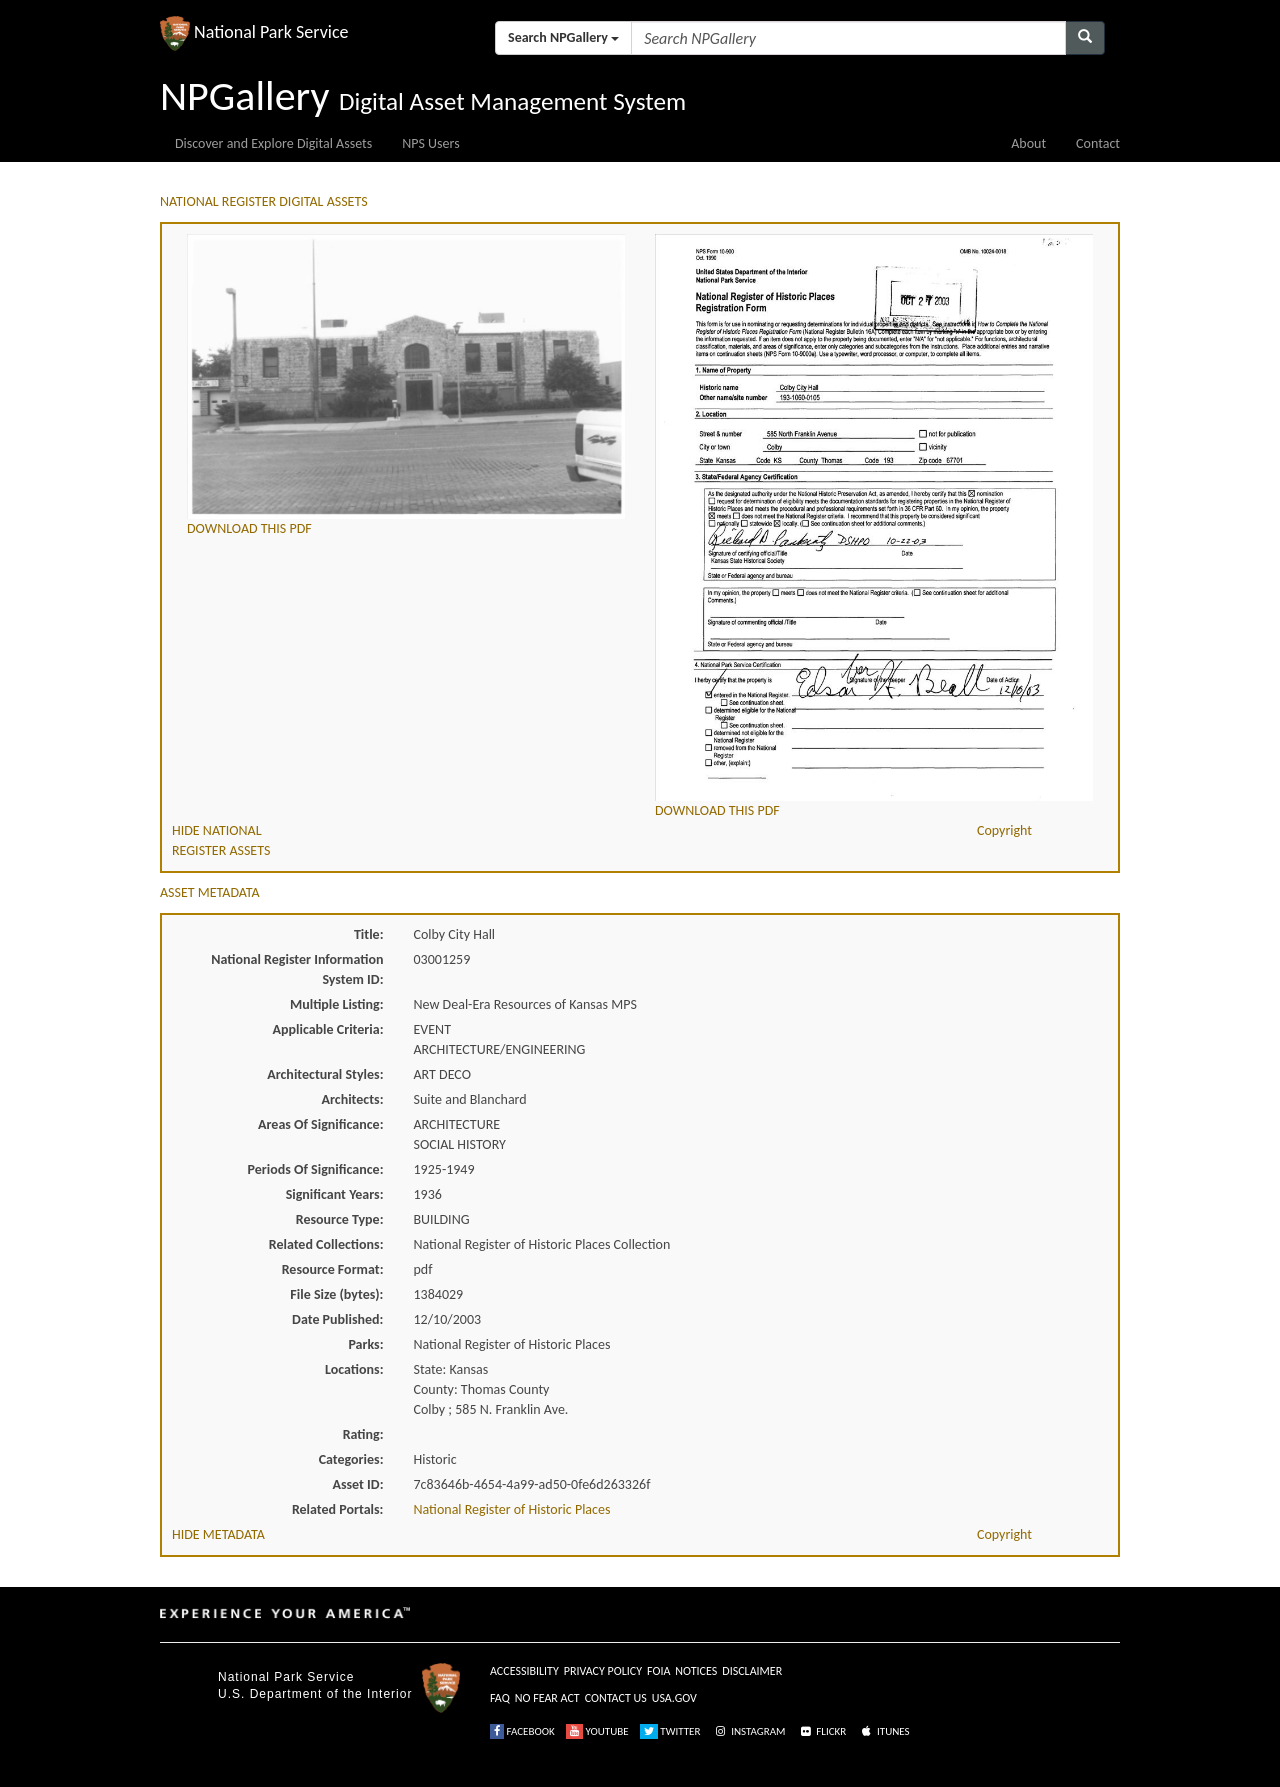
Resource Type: (340, 1219)
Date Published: (337, 1319)
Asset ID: (357, 1484)
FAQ (500, 1698)
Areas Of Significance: (320, 1124)
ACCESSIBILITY (524, 1671)
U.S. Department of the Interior (315, 1694)
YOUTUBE (597, 1731)
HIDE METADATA (218, 1534)
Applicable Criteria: (328, 1029)
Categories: (351, 1459)
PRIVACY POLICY (603, 1671)
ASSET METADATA (210, 892)
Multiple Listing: (337, 1004)
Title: (369, 934)
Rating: (363, 1434)
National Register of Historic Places (512, 1509)
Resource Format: (333, 1269)
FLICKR (822, 1731)
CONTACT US (616, 1698)
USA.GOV (674, 1698)
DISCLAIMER (752, 1671)
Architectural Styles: (325, 1074)
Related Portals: (338, 1509)
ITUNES (884, 1731)
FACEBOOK (522, 1731)
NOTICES (696, 1671)
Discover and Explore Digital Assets (273, 143)
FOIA (658, 1671)
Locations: (354, 1369)
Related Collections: (326, 1244)
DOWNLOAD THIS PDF (249, 528)
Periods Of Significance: (316, 1169)
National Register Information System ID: (297, 969)
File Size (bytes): (336, 1294)
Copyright (1004, 830)
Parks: (365, 1344)
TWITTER (670, 1731)
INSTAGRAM (749, 1731)
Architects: (353, 1099)
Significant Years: (335, 1194)
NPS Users (430, 143)
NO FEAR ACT (547, 1698)
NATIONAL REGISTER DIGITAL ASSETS (264, 201)
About (1028, 143)
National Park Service (286, 1677)
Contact (1098, 143)
